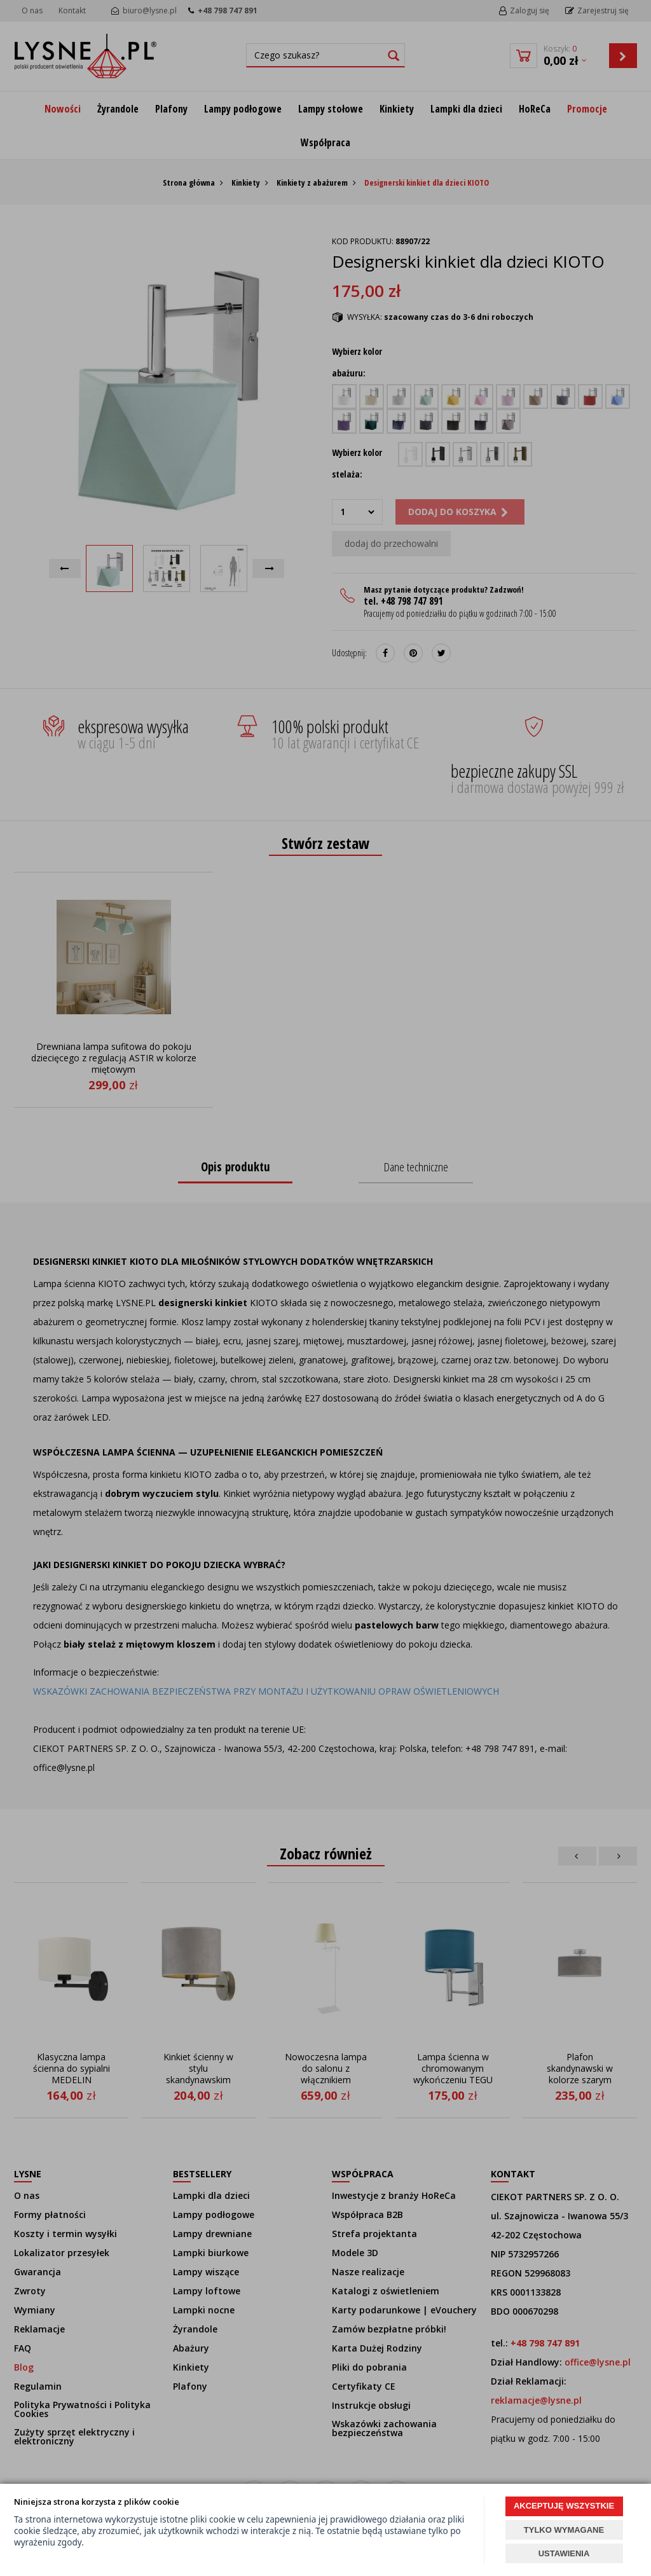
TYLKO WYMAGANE (564, 2530)
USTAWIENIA (564, 2553)
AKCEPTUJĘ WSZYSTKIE (564, 2506)
